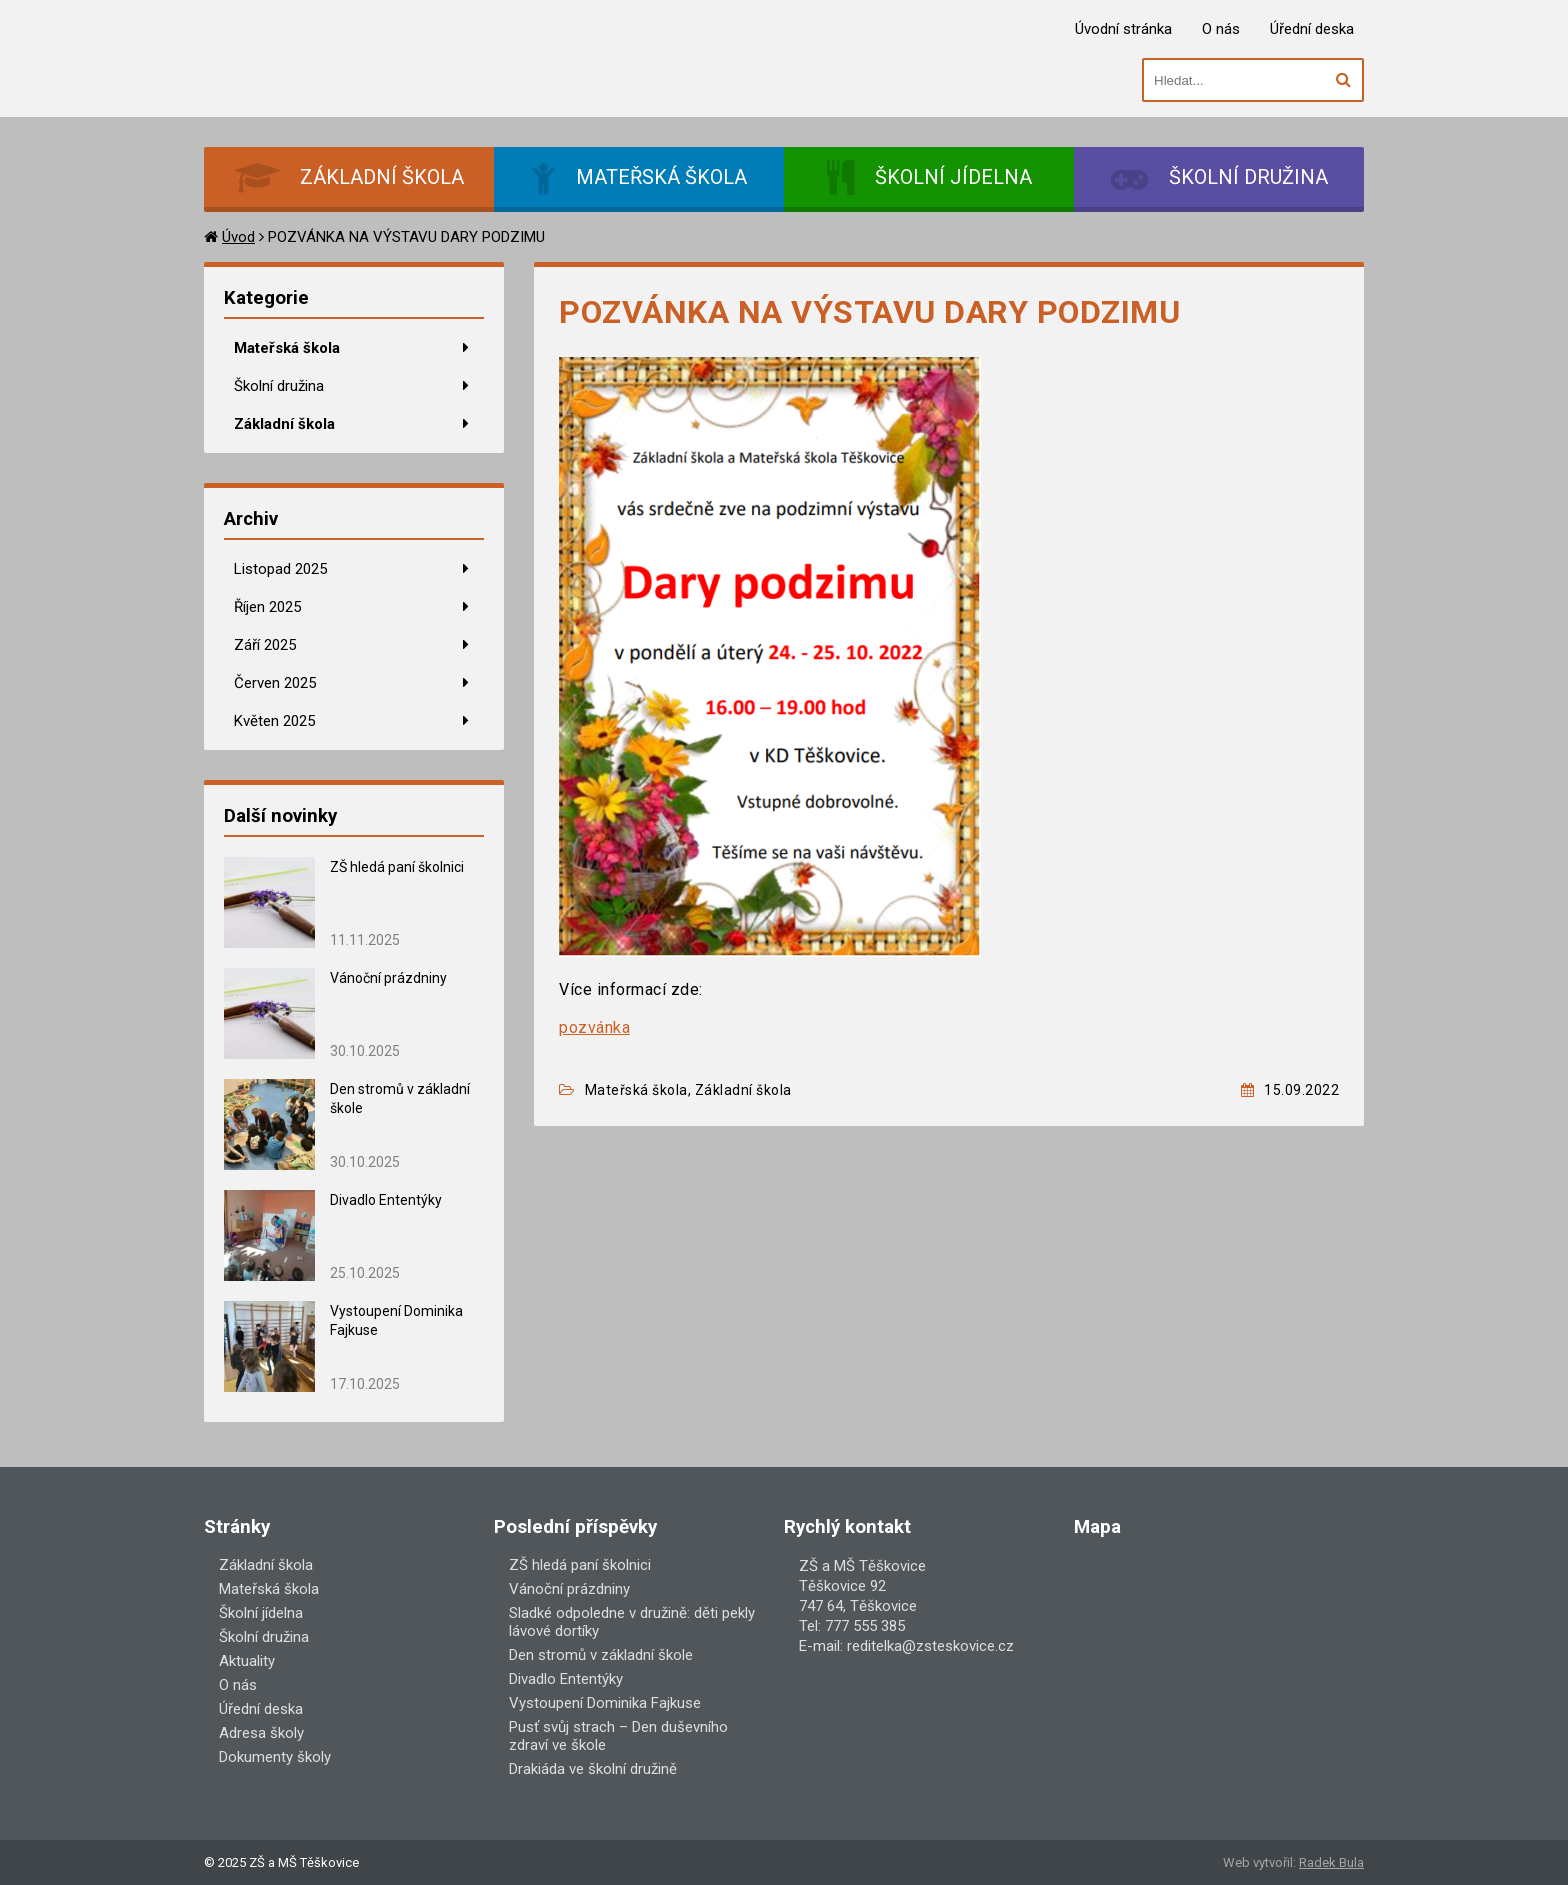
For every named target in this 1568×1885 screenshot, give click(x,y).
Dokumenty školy (275, 1757)
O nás (1221, 29)
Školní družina (279, 386)
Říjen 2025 (267, 607)
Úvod (238, 237)
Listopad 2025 (280, 569)
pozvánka (594, 1027)
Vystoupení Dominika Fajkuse (605, 1703)
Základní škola (284, 424)
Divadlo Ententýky (386, 1200)
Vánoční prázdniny (388, 978)
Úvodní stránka (1123, 29)
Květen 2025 (274, 721)
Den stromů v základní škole (601, 1655)
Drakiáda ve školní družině (593, 1769)
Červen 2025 (275, 683)
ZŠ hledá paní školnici (398, 867)
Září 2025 (265, 645)
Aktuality (247, 1661)
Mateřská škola (287, 348)
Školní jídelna (261, 1613)
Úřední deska (1312, 29)
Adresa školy (261, 1733)
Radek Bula (1331, 1862)
